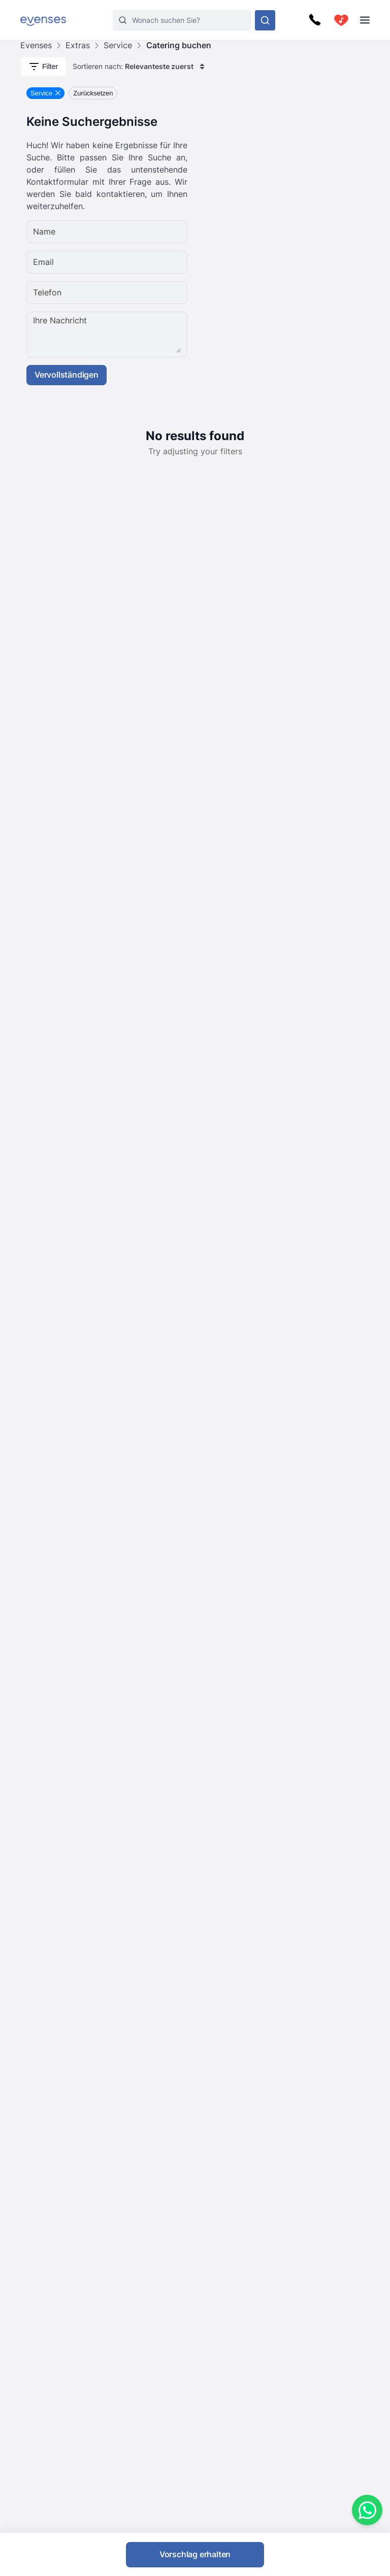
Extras (78, 45)
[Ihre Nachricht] (138, 334)
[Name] (137, 232)
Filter (43, 66)
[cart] (341, 20)
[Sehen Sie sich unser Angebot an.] (265, 20)
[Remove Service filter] (45, 93)
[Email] (137, 262)
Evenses (36, 45)
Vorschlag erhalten (195, 2554)
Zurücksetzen (93, 93)
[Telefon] (137, 292)
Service (118, 45)
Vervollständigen (67, 375)
